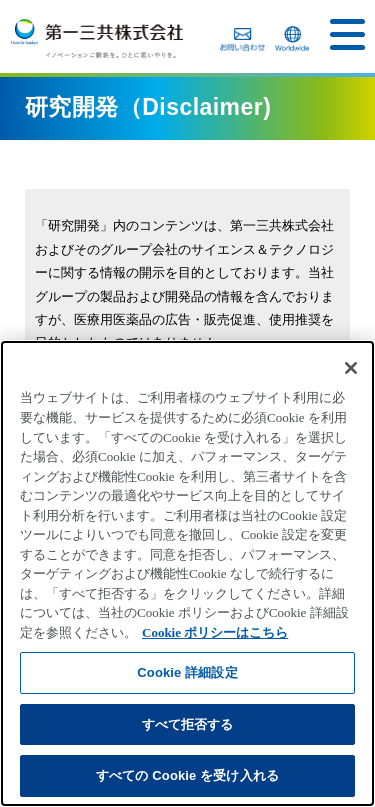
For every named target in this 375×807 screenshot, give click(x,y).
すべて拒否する (188, 724)
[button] (347, 34)
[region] (187, 573)
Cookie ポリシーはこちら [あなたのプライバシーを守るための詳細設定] (215, 632)
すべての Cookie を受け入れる (187, 775)
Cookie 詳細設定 (187, 672)
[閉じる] (351, 368)
